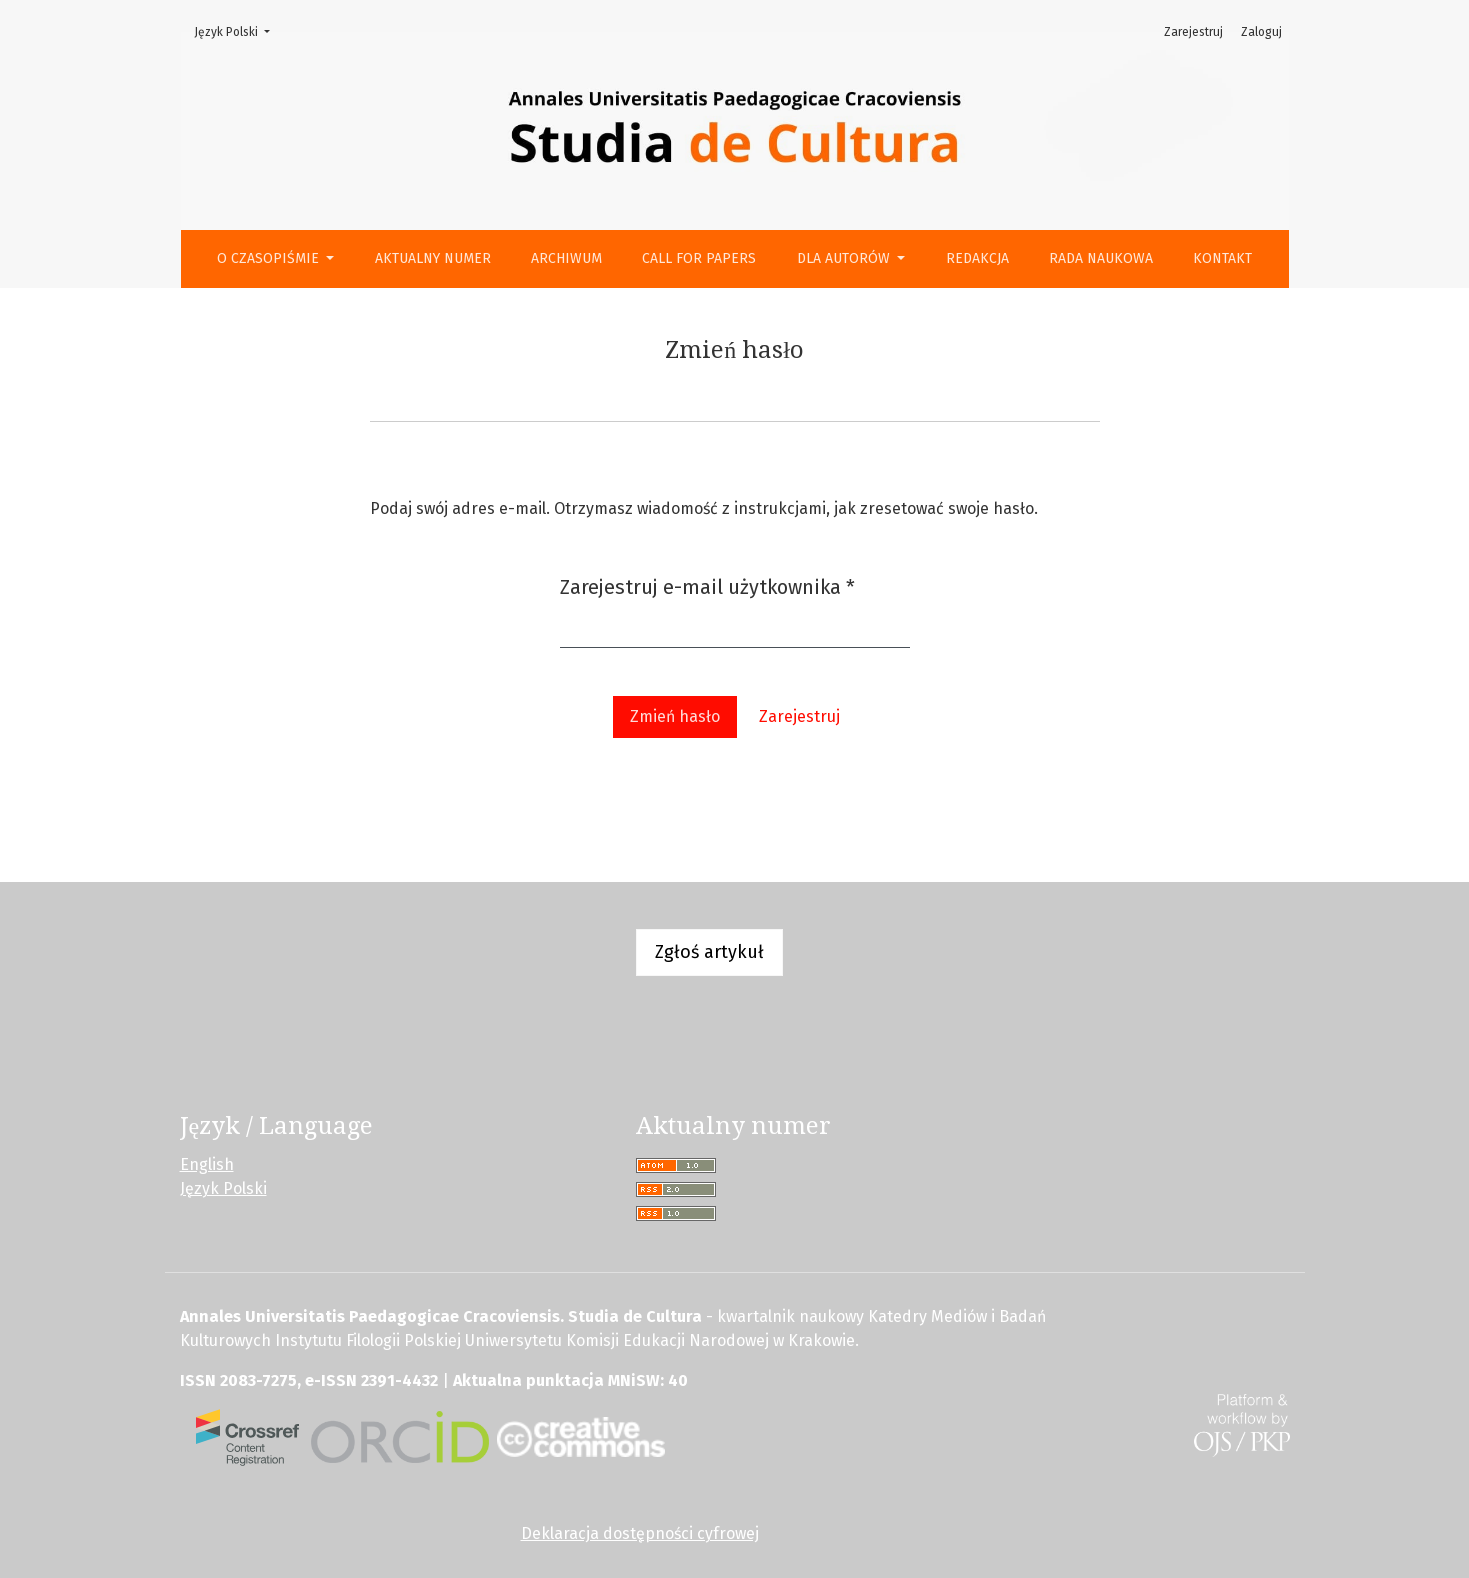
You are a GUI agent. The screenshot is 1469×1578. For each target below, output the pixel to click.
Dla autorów (845, 258)
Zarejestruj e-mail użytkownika (707, 585)
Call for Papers (699, 258)
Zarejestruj (1193, 32)
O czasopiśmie (270, 258)
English (207, 1164)
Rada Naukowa (1101, 258)
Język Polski (238, 30)
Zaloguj (1261, 32)
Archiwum (566, 258)
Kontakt (1222, 258)
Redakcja (977, 258)
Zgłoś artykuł (709, 952)
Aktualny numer (433, 258)
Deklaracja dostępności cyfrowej (640, 1533)
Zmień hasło (675, 716)
